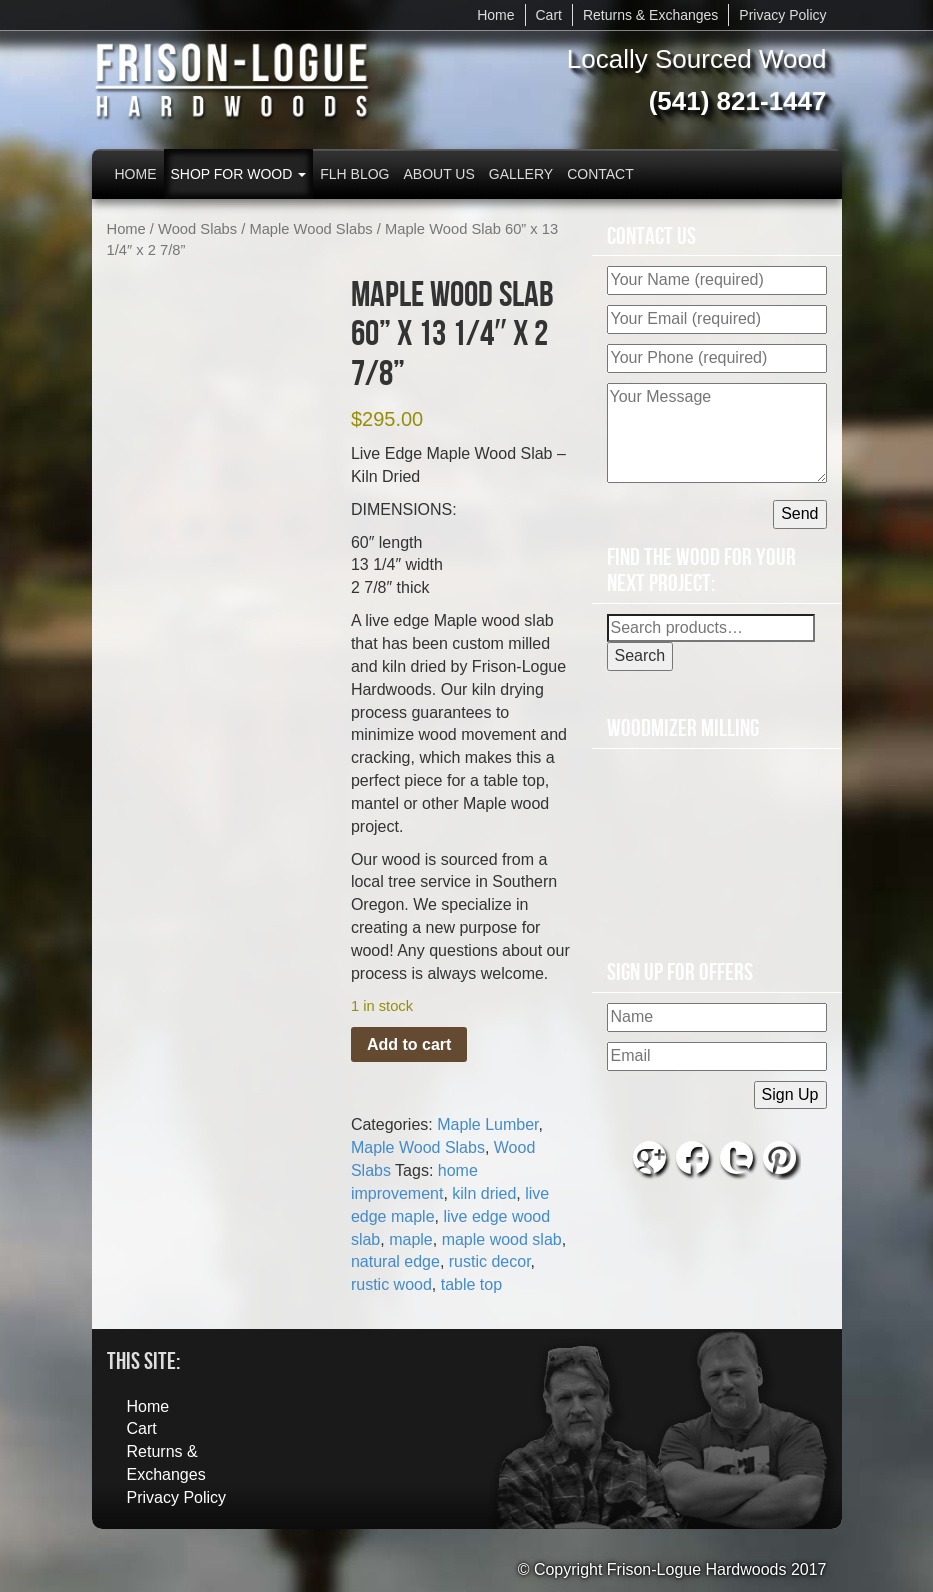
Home (495, 15)
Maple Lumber (487, 1124)
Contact (600, 174)
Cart (549, 15)
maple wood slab (502, 1239)
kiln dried (484, 1193)
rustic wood (391, 1284)
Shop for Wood (239, 174)
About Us (439, 174)
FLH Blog (354, 174)
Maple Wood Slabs (310, 229)
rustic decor (490, 1261)
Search (640, 655)
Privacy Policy (782, 15)
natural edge (395, 1261)
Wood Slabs (197, 229)
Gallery (521, 174)
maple (411, 1239)
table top (471, 1284)
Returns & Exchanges (650, 15)
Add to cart (409, 1044)
